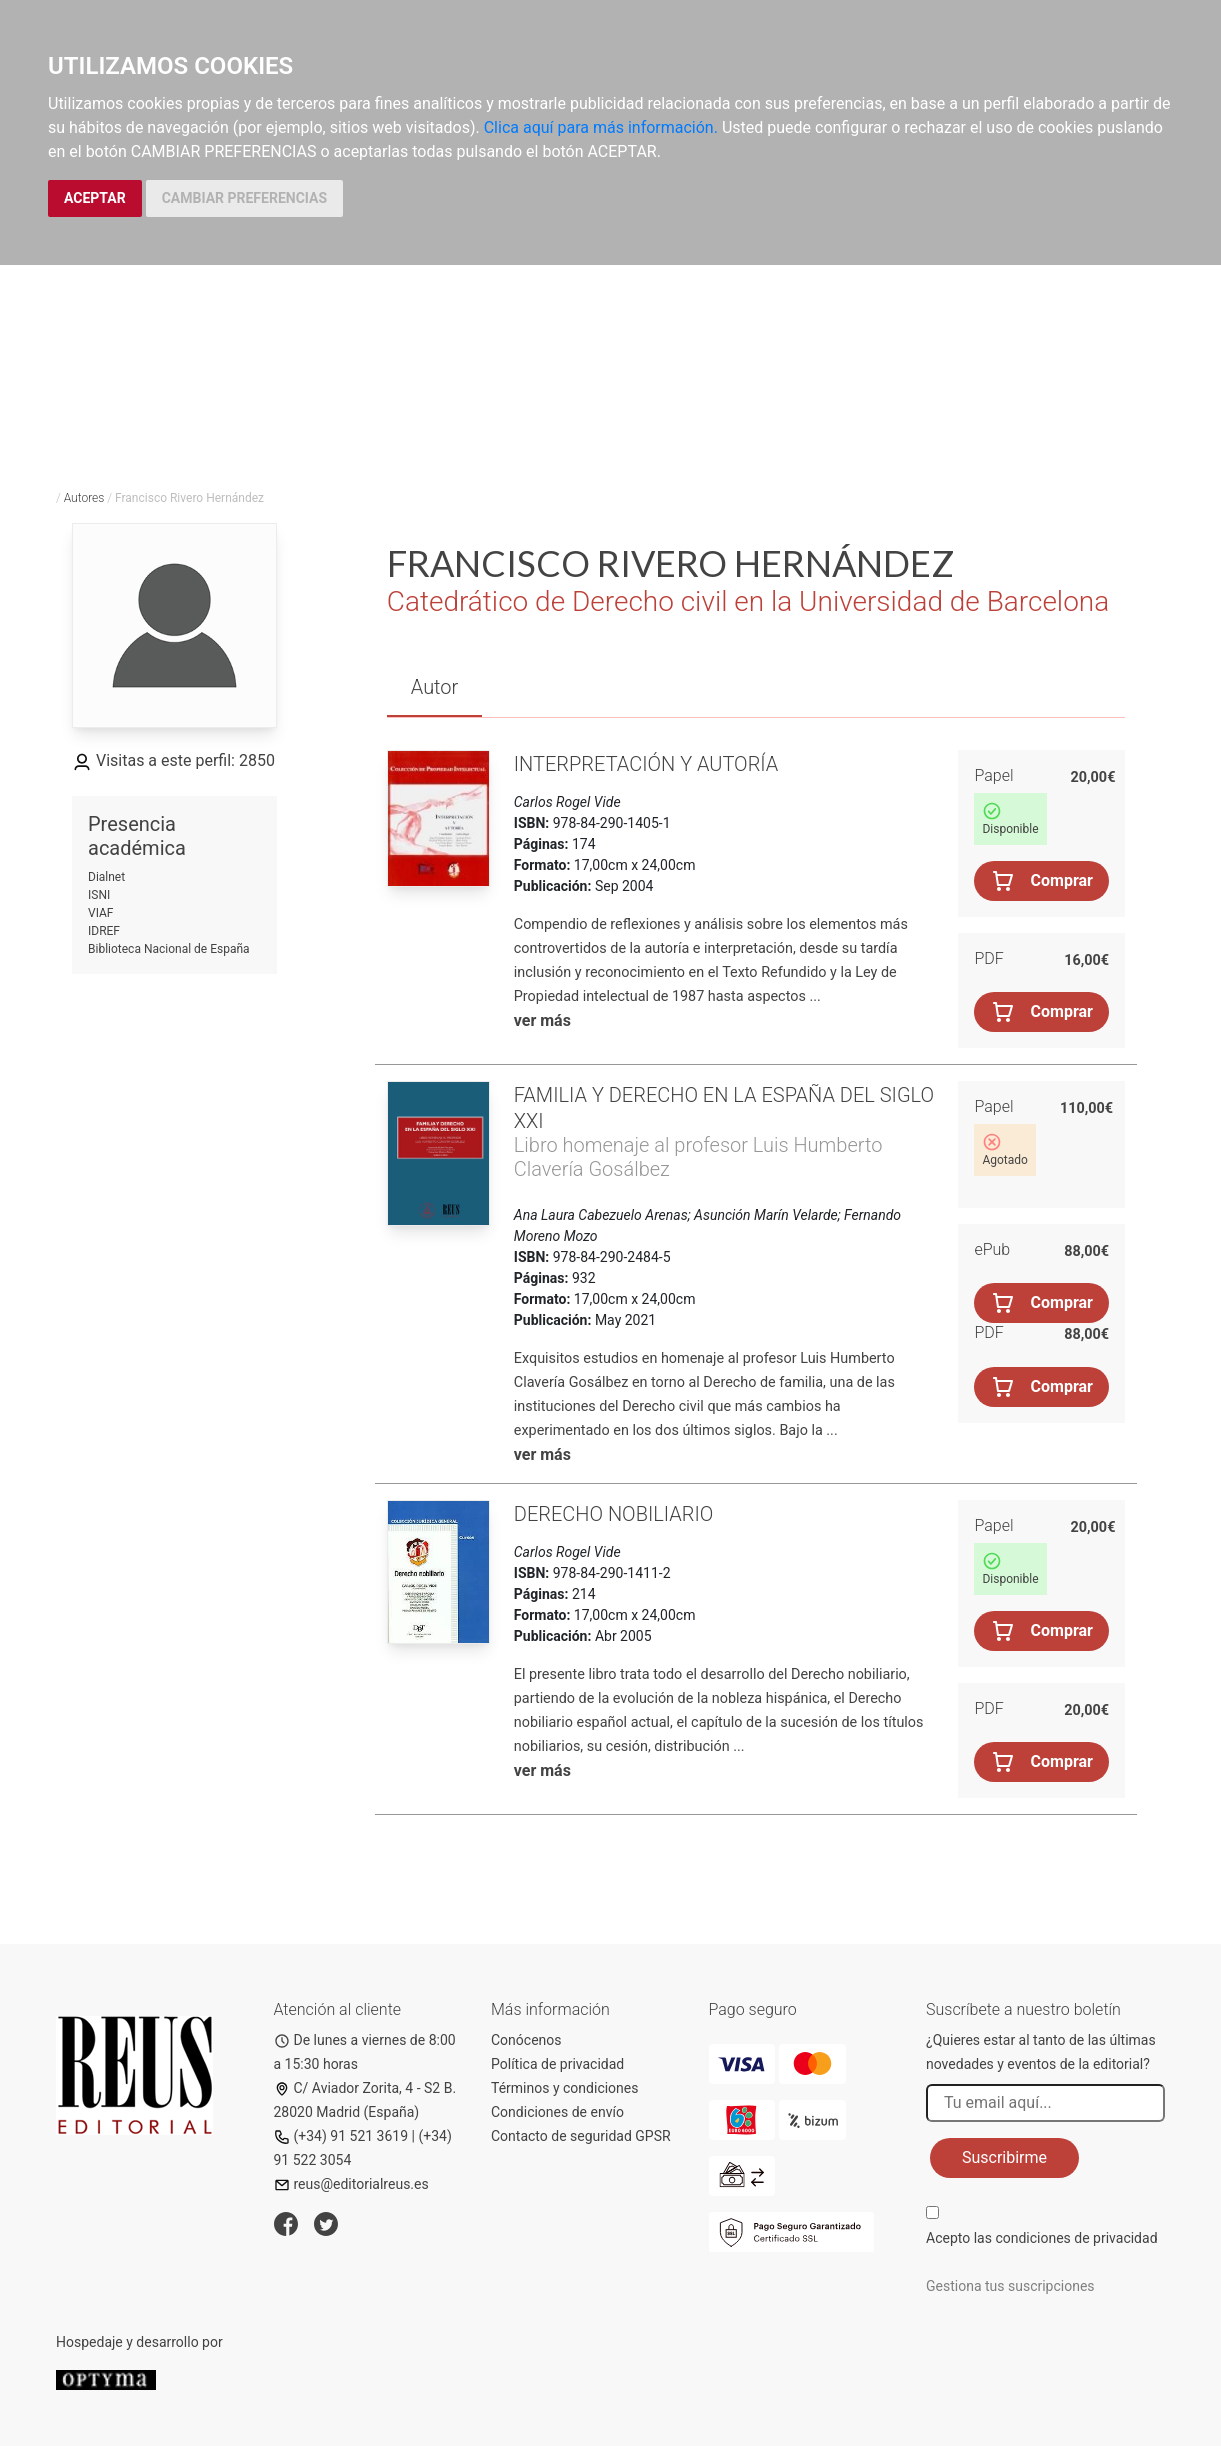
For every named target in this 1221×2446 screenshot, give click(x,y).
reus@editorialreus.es (351, 2184)
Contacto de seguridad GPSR (581, 2136)
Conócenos (526, 2040)
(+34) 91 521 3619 (341, 2136)
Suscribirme (1004, 2157)
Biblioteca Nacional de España (169, 949)
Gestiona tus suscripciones (1010, 2286)
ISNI (99, 895)
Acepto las (1042, 2238)
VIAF (100, 913)
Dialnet (106, 877)
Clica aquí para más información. (601, 127)
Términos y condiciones (564, 2088)
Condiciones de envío (557, 2112)
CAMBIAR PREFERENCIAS (244, 198)
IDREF (104, 931)
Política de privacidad (557, 2064)
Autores (84, 498)
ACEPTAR (95, 198)
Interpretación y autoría (646, 764)
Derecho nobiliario (614, 1514)
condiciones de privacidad (1076, 2238)
